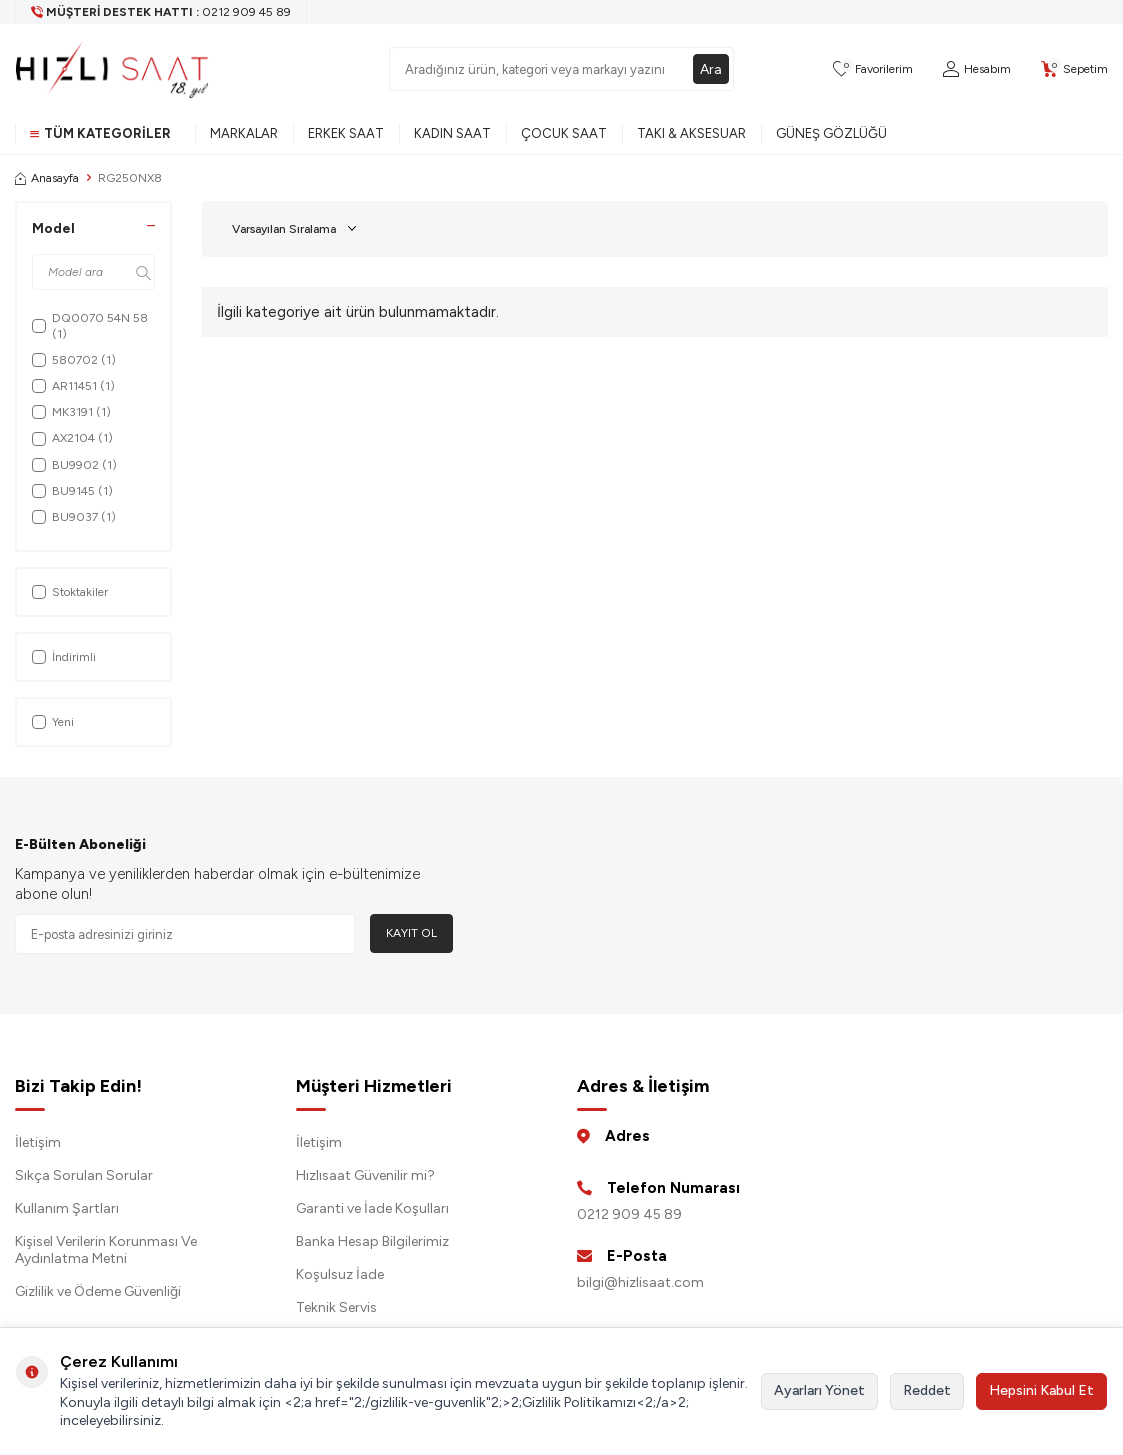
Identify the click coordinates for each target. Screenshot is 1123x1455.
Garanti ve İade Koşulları (372, 1208)
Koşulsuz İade (340, 1274)
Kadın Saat (452, 133)
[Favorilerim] (873, 69)
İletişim (38, 1142)
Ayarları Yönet (819, 1390)
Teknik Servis (336, 1307)
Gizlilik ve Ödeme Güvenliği (98, 1291)
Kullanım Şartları (67, 1208)
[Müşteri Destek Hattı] (161, 12)
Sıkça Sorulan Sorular (84, 1175)
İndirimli (64, 657)
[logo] (112, 69)
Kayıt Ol (411, 933)
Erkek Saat (346, 133)
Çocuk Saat (564, 133)
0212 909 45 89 (629, 1214)
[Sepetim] (1074, 69)
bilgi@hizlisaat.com (640, 1282)
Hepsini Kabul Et (1041, 1390)
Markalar (244, 133)
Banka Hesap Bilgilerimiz (372, 1241)
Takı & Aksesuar (691, 133)
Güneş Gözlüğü (831, 133)
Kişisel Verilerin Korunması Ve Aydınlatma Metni (106, 1250)
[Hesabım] (977, 69)
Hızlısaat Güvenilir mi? (365, 1175)
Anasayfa (47, 178)
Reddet (927, 1390)
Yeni (53, 722)
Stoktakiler (70, 592)
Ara (711, 68)
